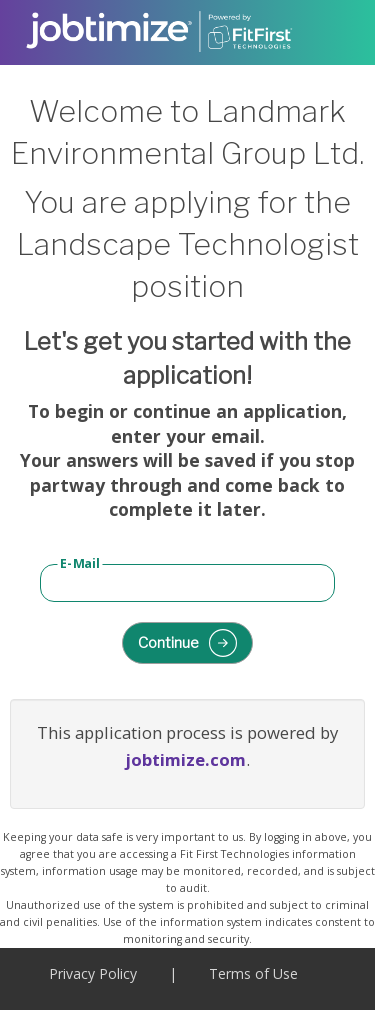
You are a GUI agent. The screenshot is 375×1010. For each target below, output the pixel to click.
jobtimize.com (185, 759)
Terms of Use (253, 973)
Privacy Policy (93, 973)
